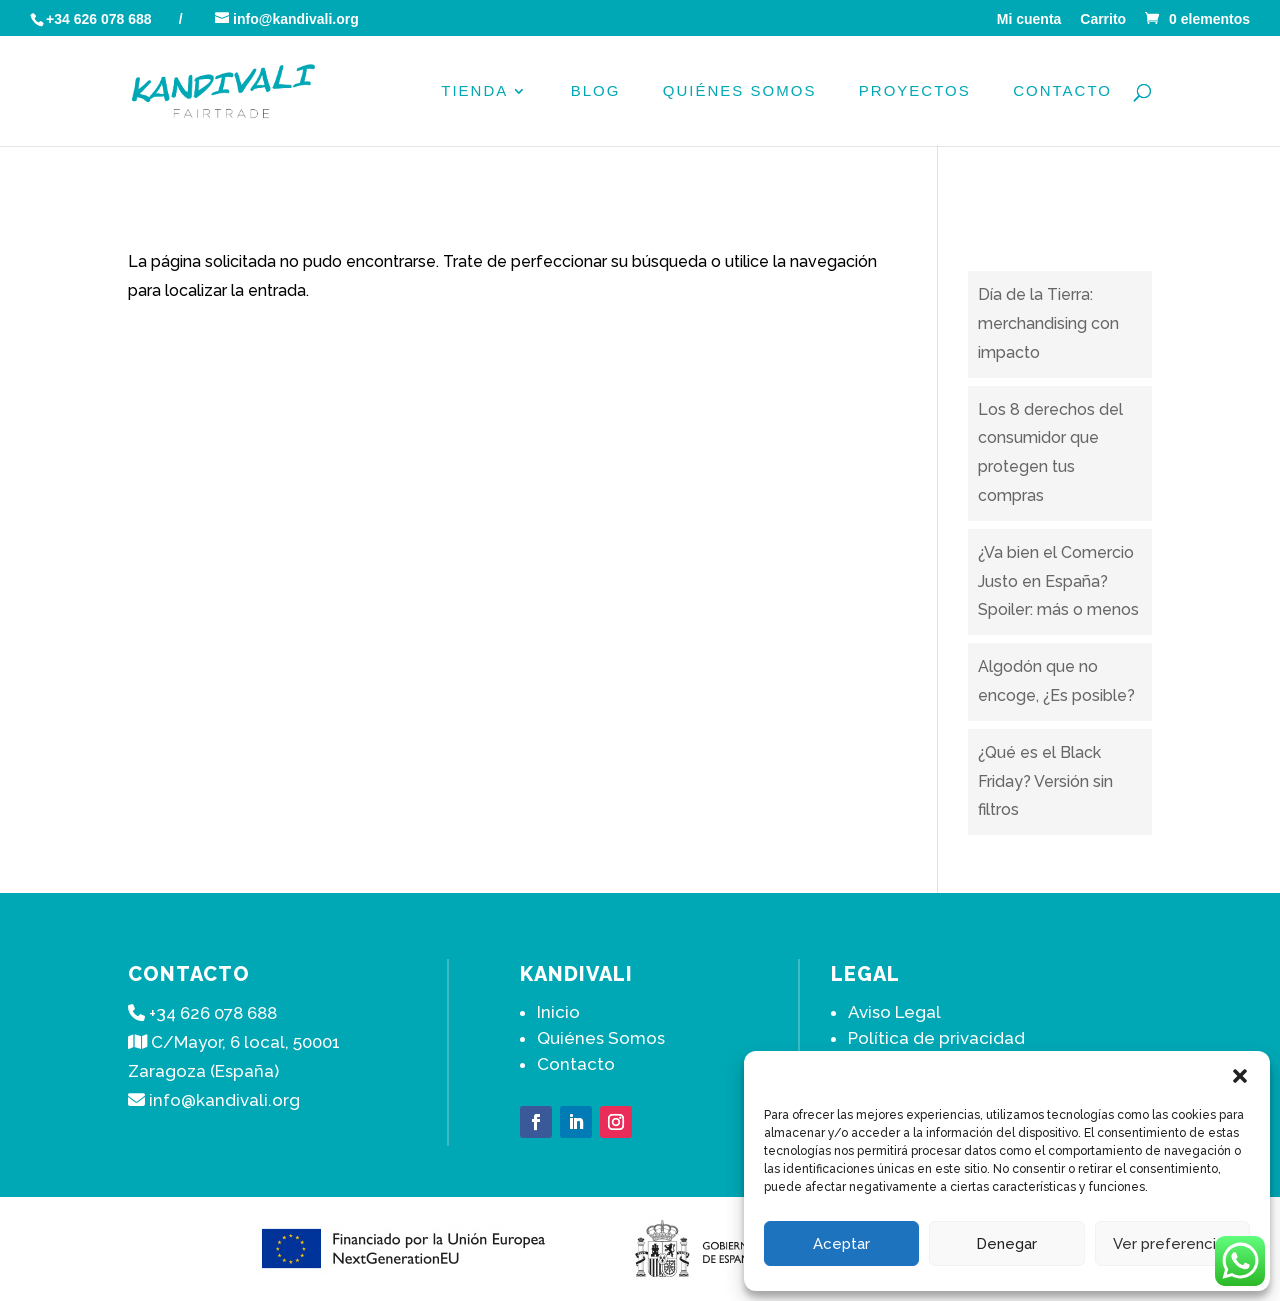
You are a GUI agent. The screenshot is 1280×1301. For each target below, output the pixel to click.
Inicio (558, 1012)
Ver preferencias (1172, 1244)
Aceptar (841, 1244)
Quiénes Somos (740, 91)
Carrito (1103, 19)
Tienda (474, 91)
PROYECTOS (915, 91)
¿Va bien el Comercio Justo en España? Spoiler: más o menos (1058, 581)
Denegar (1006, 1244)
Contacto (1062, 91)
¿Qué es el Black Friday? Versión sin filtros (1045, 781)
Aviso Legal (894, 1012)
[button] (1240, 1076)
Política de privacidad (936, 1038)
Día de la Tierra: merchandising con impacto (1048, 323)
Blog (596, 91)
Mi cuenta (1029, 19)
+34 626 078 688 (99, 19)
